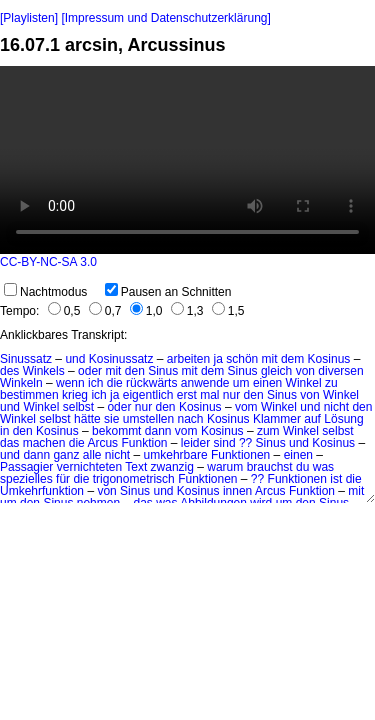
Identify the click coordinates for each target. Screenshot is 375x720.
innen (237, 491)
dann (158, 431)
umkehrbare (176, 455)
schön (242, 359)
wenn (70, 383)
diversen (340, 371)
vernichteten (89, 467)
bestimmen (29, 395)
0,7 (105, 311)
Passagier (26, 467)
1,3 (187, 311)
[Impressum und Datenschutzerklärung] (165, 18)
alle (92, 455)
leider (195, 443)
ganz (66, 455)
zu (331, 383)
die (115, 383)
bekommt (116, 431)
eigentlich (148, 395)
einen (267, 383)
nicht (336, 407)
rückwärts (151, 383)
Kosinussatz (121, 359)
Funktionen (240, 455)
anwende (205, 383)
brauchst (270, 467)
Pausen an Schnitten (168, 292)
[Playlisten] (29, 18)
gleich (276, 371)
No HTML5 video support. (187, 160)
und (75, 359)
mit (270, 359)
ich (95, 383)
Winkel (304, 383)
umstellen (148, 419)
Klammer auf (287, 419)
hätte (87, 419)
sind (225, 443)
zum (268, 431)
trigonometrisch (134, 479)
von (305, 371)
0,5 (64, 311)
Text (136, 467)
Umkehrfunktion (42, 491)
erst (187, 395)
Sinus (163, 371)
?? (245, 443)
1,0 (146, 311)
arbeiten (188, 359)
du (302, 467)
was (323, 467)
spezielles (26, 479)
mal (209, 395)
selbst (78, 407)
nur (231, 395)
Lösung (343, 419)
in (4, 431)
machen (44, 443)
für (63, 479)
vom (246, 407)
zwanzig (172, 467)
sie (111, 419)
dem (292, 359)
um (241, 383)
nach (191, 419)
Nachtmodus (45, 292)
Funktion (144, 443)
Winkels (44, 371)
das (9, 443)
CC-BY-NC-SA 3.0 (48, 262)
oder (90, 371)
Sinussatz (26, 359)
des (9, 371)
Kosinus (329, 359)
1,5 (228, 311)
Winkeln (21, 383)
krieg (75, 395)
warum (225, 467)
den (135, 371)
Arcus (102, 443)
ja (218, 359)
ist (336, 479)
